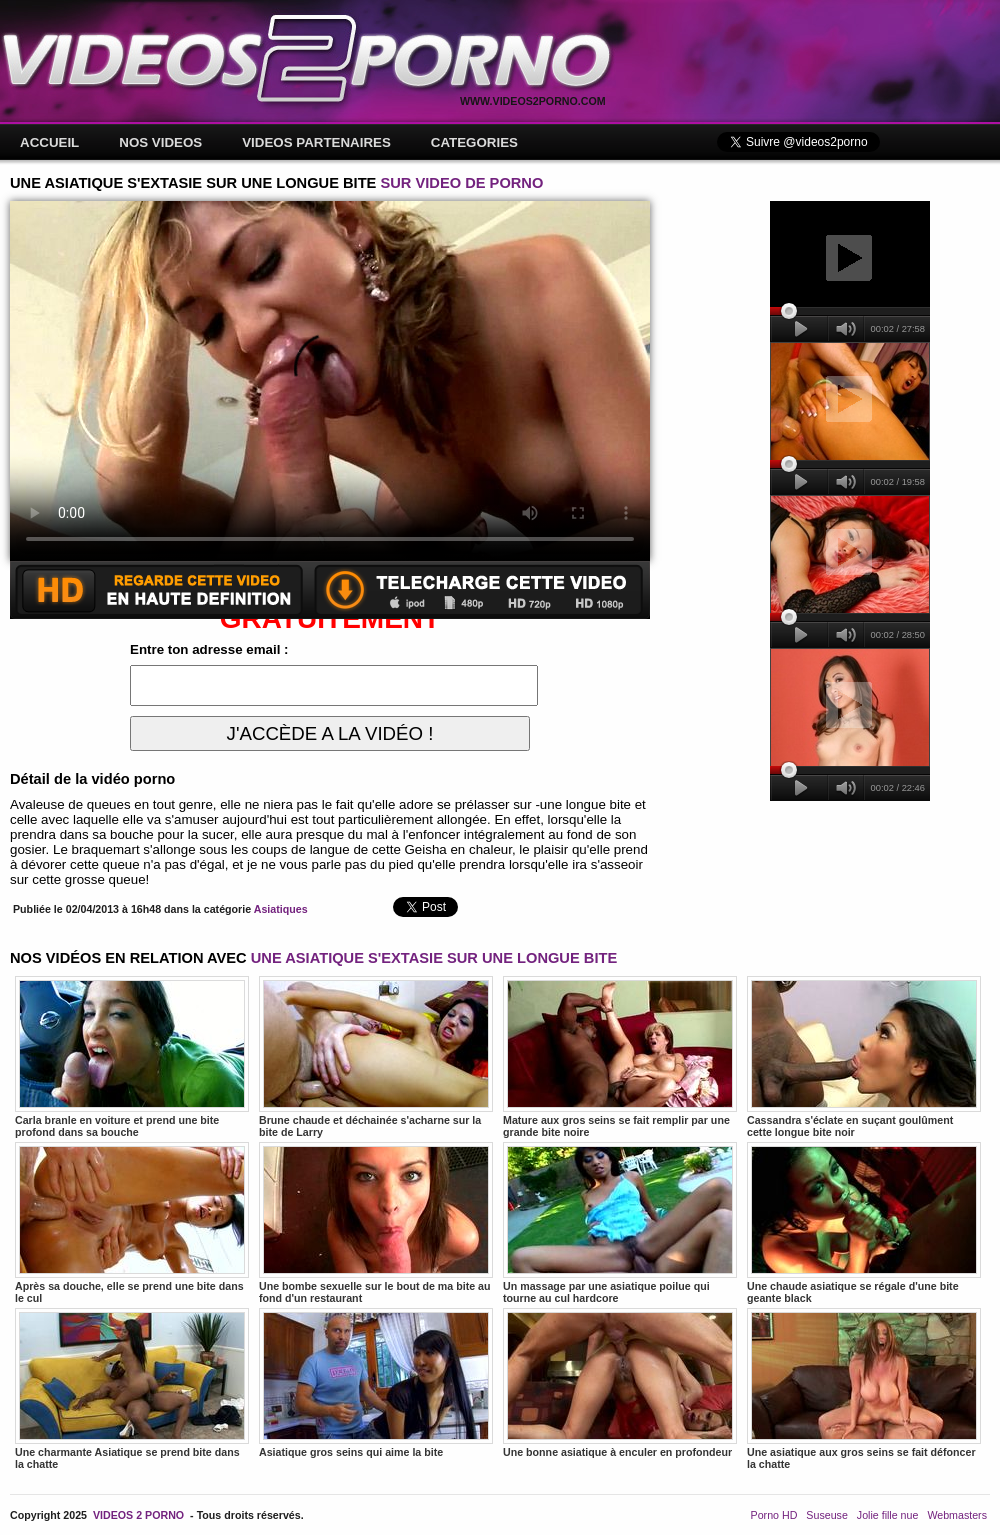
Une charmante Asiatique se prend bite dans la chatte (132, 1389)
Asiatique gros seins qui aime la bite (376, 1383)
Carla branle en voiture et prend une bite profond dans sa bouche (132, 1057)
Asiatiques (281, 909)
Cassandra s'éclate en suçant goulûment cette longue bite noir (864, 1057)
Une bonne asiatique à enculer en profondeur (620, 1383)
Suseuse (826, 1515)
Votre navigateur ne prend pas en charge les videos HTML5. (330, 381)
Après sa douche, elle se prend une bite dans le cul (132, 1223)
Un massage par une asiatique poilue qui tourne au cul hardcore (620, 1223)
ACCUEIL (49, 142)
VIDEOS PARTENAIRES (316, 142)
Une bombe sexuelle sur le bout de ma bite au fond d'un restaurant (376, 1223)
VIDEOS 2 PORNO (138, 1515)
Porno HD (774, 1515)
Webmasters (957, 1515)
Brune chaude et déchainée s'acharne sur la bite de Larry (376, 1057)
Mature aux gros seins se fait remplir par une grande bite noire (620, 1057)
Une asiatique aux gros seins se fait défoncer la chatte (864, 1389)
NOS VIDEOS (160, 142)
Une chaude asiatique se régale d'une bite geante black (864, 1223)
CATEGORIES (474, 142)
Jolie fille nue (888, 1515)
